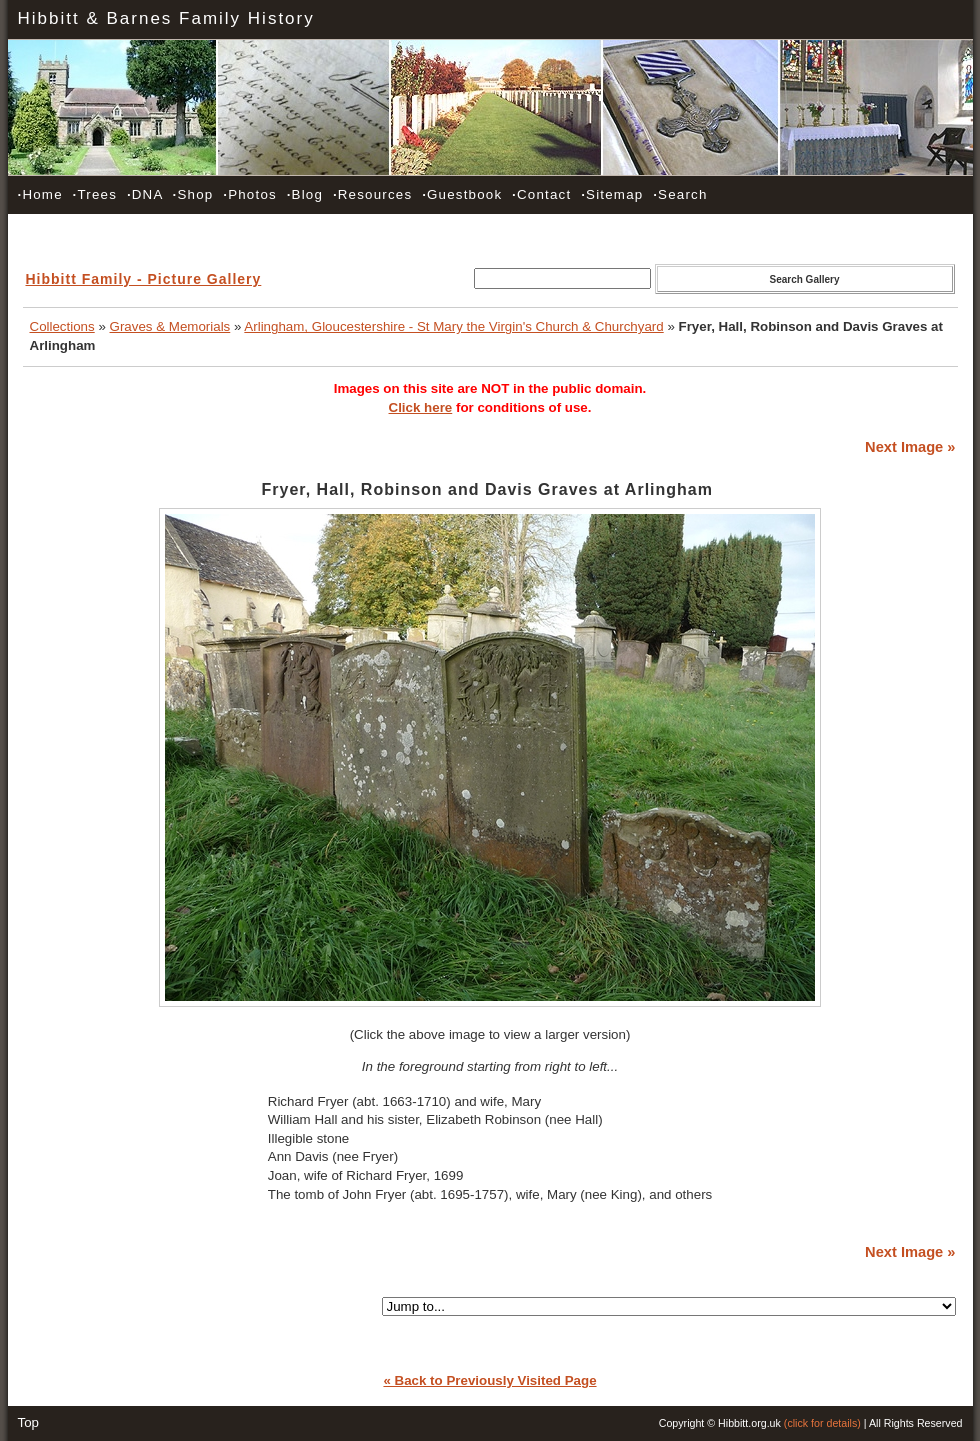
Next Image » (910, 447)
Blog (305, 194)
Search (680, 194)
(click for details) (822, 1423)
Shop (193, 194)
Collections (62, 326)
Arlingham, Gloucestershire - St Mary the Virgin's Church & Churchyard (453, 326)
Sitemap (612, 194)
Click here (421, 407)
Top (29, 1422)
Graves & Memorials (170, 326)
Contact (541, 194)
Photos (250, 194)
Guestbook (462, 194)
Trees (95, 194)
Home (40, 194)
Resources (372, 194)
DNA (145, 194)
